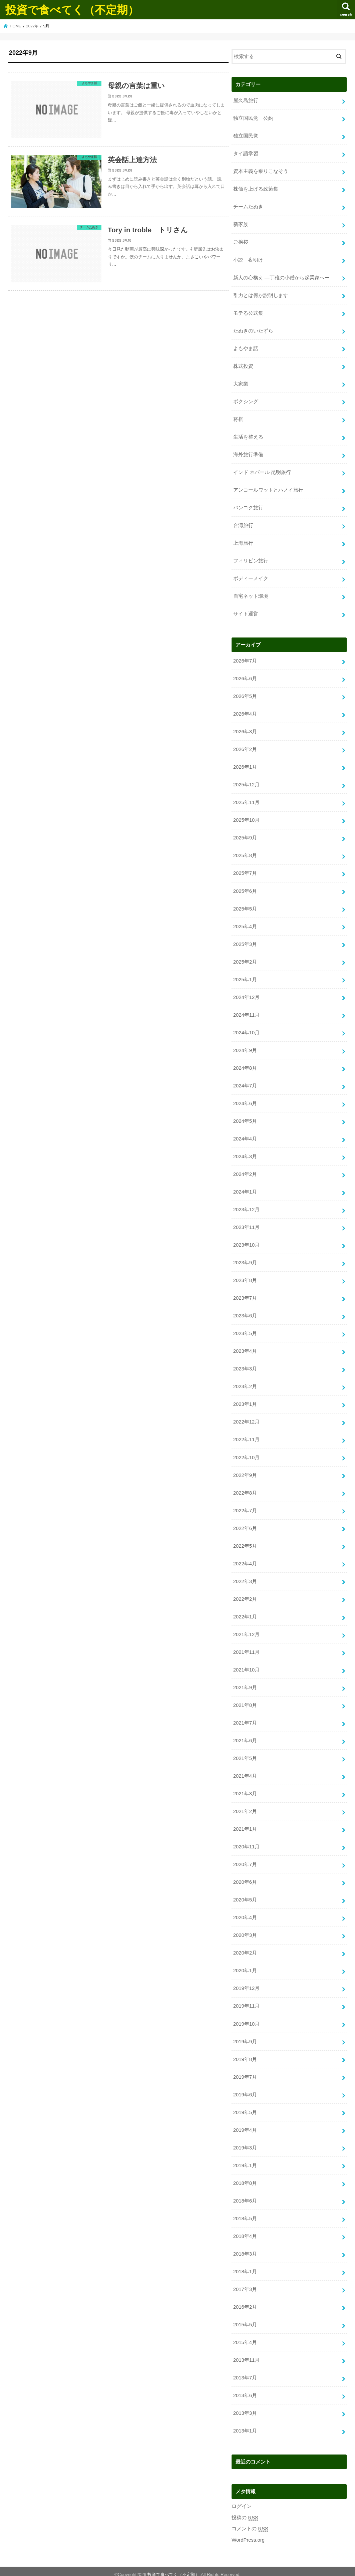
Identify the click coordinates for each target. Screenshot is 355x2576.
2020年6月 (245, 1877)
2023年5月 (245, 1330)
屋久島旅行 (245, 100)
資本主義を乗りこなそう (260, 171)
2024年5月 (245, 1118)
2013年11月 (246, 2354)
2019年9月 (245, 2036)
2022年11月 (246, 1436)
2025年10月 (246, 818)
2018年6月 (245, 2195)
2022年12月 (246, 1418)
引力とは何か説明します (260, 294)
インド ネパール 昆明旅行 (262, 471)
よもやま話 (245, 347)
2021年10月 (246, 1665)
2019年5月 (245, 2107)
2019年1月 (245, 2160)
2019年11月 (246, 2001)
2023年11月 (246, 1224)
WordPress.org (248, 2533)
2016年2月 (245, 2301)
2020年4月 (245, 1912)
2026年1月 (245, 765)
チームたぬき (248, 206)
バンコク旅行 (248, 506)
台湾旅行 (243, 524)
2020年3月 (245, 1930)
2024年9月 (245, 1047)
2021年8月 (245, 1701)
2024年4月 (245, 1136)
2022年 (32, 26)
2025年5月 (245, 906)
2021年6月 (245, 1736)
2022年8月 (245, 1489)
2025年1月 (245, 977)
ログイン (242, 2500)
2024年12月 (246, 995)
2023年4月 (245, 1348)
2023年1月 (245, 1400)
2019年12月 (246, 1983)
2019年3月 (245, 2142)
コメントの (250, 2523)
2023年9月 (245, 1259)
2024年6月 (245, 1100)
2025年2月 (245, 959)
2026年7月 (245, 659)
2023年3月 (245, 1365)
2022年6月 (245, 1524)
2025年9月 (245, 836)
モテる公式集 (248, 312)
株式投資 (243, 365)
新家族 (240, 224)
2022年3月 (245, 1577)
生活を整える (248, 436)
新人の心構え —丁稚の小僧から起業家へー (281, 277)
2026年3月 (245, 730)
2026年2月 (245, 747)
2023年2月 (245, 1383)
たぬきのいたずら (253, 330)
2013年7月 (245, 2371)
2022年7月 (245, 1507)
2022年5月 (245, 1542)
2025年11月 (246, 800)
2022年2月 (245, 1595)
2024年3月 (245, 1153)
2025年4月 (245, 924)
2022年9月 (245, 1471)
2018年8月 (245, 2177)
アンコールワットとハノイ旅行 (268, 489)
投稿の (245, 2511)
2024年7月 (245, 1083)
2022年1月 (245, 1612)
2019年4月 (245, 2124)
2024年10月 (246, 1030)
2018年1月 (245, 2266)
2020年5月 (245, 1895)
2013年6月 (245, 2389)
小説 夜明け (248, 259)
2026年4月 (245, 712)
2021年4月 (245, 1771)
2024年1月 (245, 1189)
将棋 (238, 418)
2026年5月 (245, 695)
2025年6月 (245, 888)
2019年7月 (245, 2071)
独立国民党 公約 (253, 118)
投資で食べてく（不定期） (72, 9)
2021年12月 (246, 1630)
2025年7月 (245, 871)
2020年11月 (246, 1842)
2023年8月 (245, 1277)
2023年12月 (246, 1206)
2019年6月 (245, 2089)
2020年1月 (245, 1966)
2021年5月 (245, 1754)
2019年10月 (246, 2018)
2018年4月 (245, 2230)
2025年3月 (245, 942)
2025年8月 (245, 853)
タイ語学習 (245, 153)
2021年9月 (245, 1683)
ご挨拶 (240, 241)
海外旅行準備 (248, 453)
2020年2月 (245, 1948)
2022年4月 (245, 1559)
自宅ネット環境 (250, 594)
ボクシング (245, 400)
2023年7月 (245, 1295)
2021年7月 (245, 1718)
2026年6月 (245, 677)
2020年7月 (245, 1859)
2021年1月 (245, 1824)
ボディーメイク (250, 577)
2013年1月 (245, 2424)
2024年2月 (245, 1171)
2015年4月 (245, 2336)
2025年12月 (246, 783)
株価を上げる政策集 (255, 189)
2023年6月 (245, 1312)
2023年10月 (246, 1242)
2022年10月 (246, 1454)
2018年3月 (245, 2248)
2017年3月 (245, 2283)
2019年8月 (245, 2054)
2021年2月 (245, 1807)
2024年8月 (245, 1065)
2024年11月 (246, 1012)
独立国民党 (245, 136)
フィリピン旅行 (250, 559)
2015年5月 (245, 2319)
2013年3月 (245, 2407)
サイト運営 (245, 612)
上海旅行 (243, 541)
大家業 (240, 382)
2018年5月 (245, 2213)
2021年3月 (245, 1789)
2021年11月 (246, 1648)
